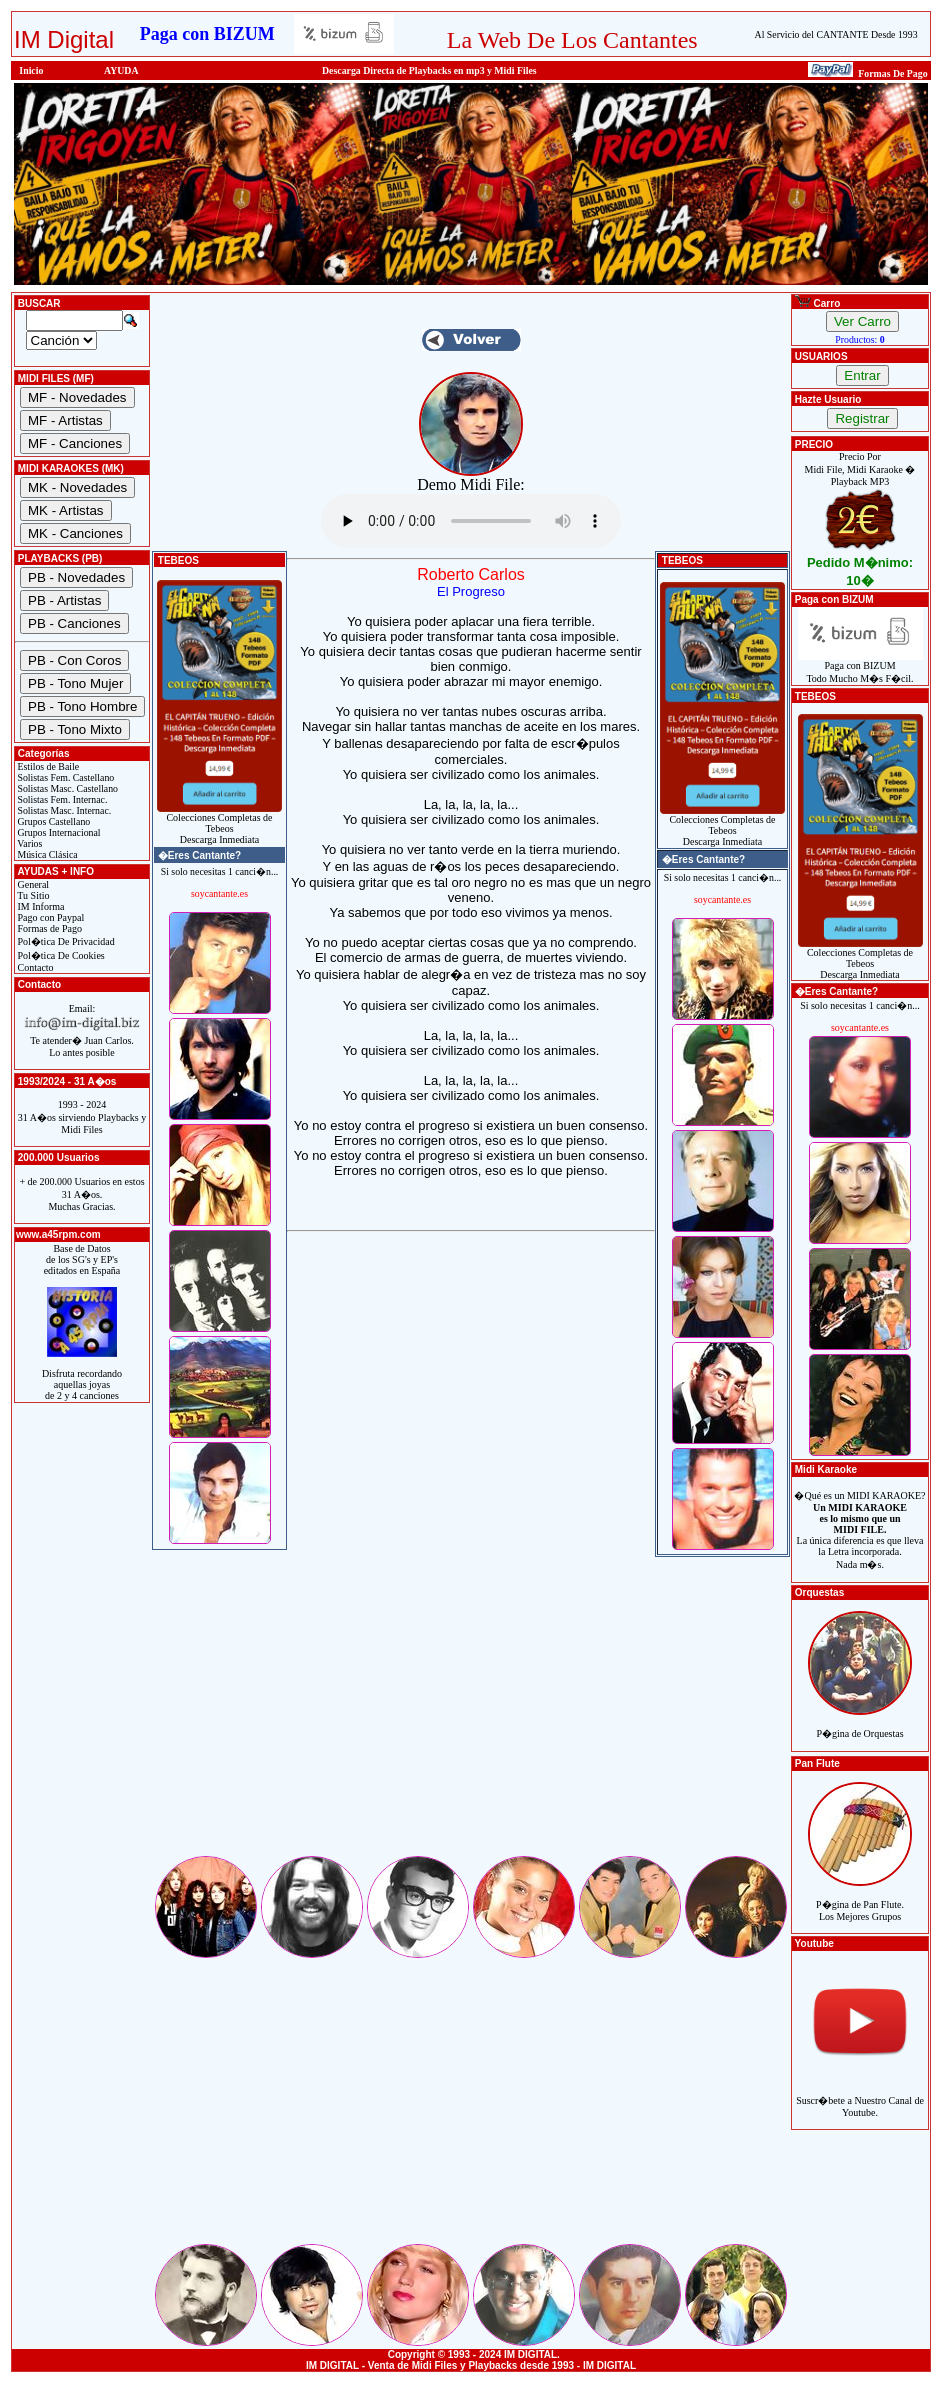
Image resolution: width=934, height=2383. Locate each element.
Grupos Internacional (58, 832)
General (32, 884)
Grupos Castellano (52, 821)
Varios (28, 843)
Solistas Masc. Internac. (63, 810)
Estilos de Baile (47, 766)
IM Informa (39, 906)
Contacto (34, 967)
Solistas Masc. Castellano (66, 788)
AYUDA (121, 70)
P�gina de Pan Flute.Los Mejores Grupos (860, 1899)
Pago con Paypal (49, 917)
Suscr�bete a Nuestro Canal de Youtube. (860, 2095)
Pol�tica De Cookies (60, 955)
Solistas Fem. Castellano (64, 777)
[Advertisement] (471, 1713)
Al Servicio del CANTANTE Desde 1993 (836, 34)
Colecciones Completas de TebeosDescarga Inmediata (219, 824)
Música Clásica (46, 854)
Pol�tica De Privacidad (65, 941)
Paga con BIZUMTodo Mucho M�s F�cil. (860, 667)
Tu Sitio (32, 895)
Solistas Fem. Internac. (61, 799)
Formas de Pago (48, 928)
